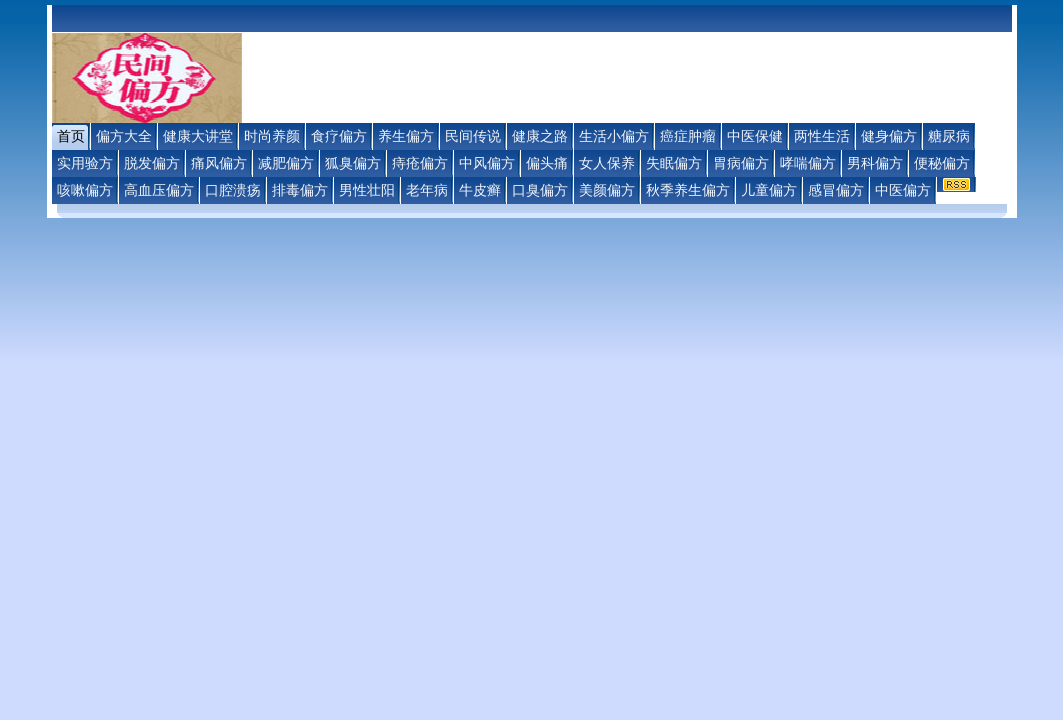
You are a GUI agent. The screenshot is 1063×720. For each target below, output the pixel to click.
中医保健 (755, 136)
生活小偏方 (614, 136)
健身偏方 (889, 136)
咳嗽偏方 (85, 190)
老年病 (427, 190)
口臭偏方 (540, 190)
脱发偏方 (152, 163)
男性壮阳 (367, 190)
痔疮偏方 (420, 163)
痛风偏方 (219, 163)
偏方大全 (124, 136)
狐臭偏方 (353, 163)
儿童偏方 (769, 190)
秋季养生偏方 (688, 190)
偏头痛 (547, 163)
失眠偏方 (674, 163)
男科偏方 (875, 163)
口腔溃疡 (233, 190)
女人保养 (607, 163)
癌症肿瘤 (688, 136)
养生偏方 (406, 136)
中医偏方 (903, 190)
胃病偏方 (741, 163)
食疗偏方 (339, 136)
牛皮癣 (480, 190)
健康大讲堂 (198, 136)
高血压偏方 (159, 190)
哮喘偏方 (808, 163)
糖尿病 (949, 136)
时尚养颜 (272, 136)
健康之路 (540, 136)
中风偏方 (487, 163)
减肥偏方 (286, 163)
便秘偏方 (942, 163)
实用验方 (85, 163)
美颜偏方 (607, 190)
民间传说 (473, 136)
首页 (71, 136)
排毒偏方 (300, 190)
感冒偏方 (836, 190)
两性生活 (822, 136)
